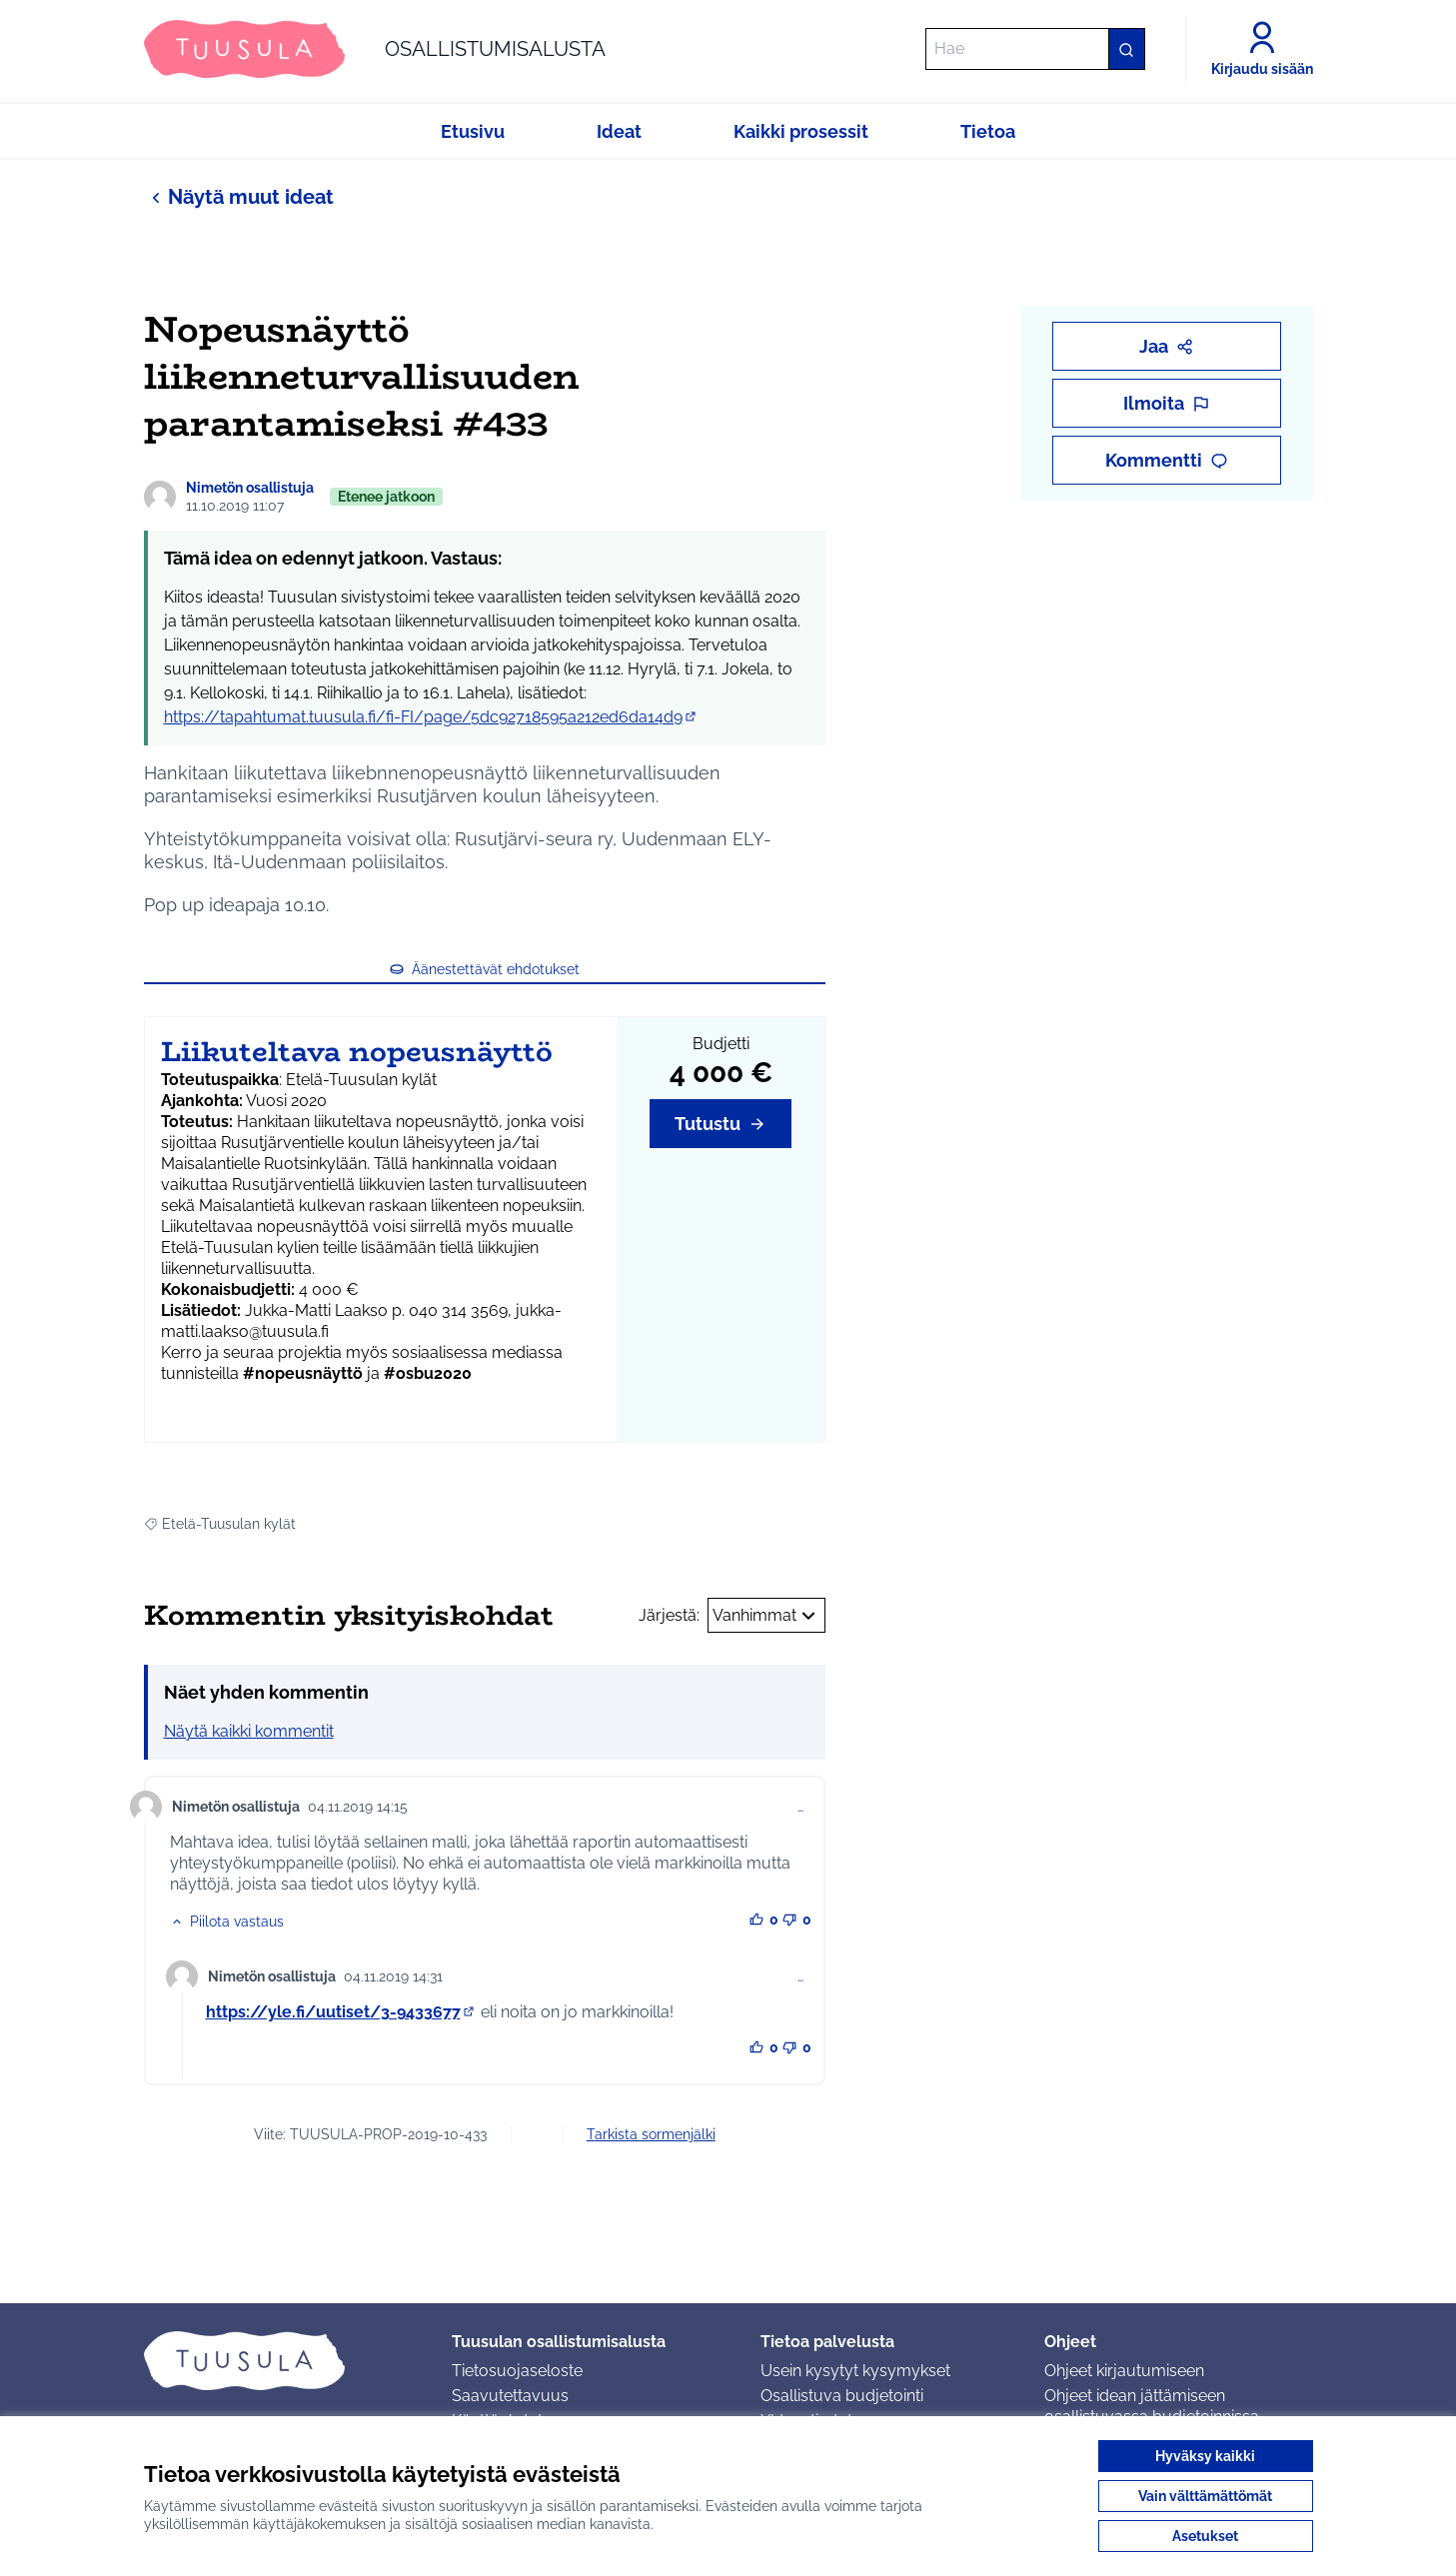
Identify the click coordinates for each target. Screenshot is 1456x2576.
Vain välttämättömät (1205, 2496)
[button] (227, 1922)
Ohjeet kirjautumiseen (1124, 2370)
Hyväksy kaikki (1205, 2456)
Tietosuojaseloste (517, 2370)
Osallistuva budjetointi (841, 2395)
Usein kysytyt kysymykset (855, 2370)
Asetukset (1205, 2536)
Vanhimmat (766, 1616)
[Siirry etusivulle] (375, 49)
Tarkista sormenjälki (651, 2134)
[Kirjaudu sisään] (1262, 49)
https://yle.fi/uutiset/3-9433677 (341, 2011)
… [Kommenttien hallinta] (800, 1807)
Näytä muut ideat (239, 196)
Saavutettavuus (510, 2395)
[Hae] (1035, 49)
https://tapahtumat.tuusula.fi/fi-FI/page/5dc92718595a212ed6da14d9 (431, 716)
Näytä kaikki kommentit (249, 1731)
